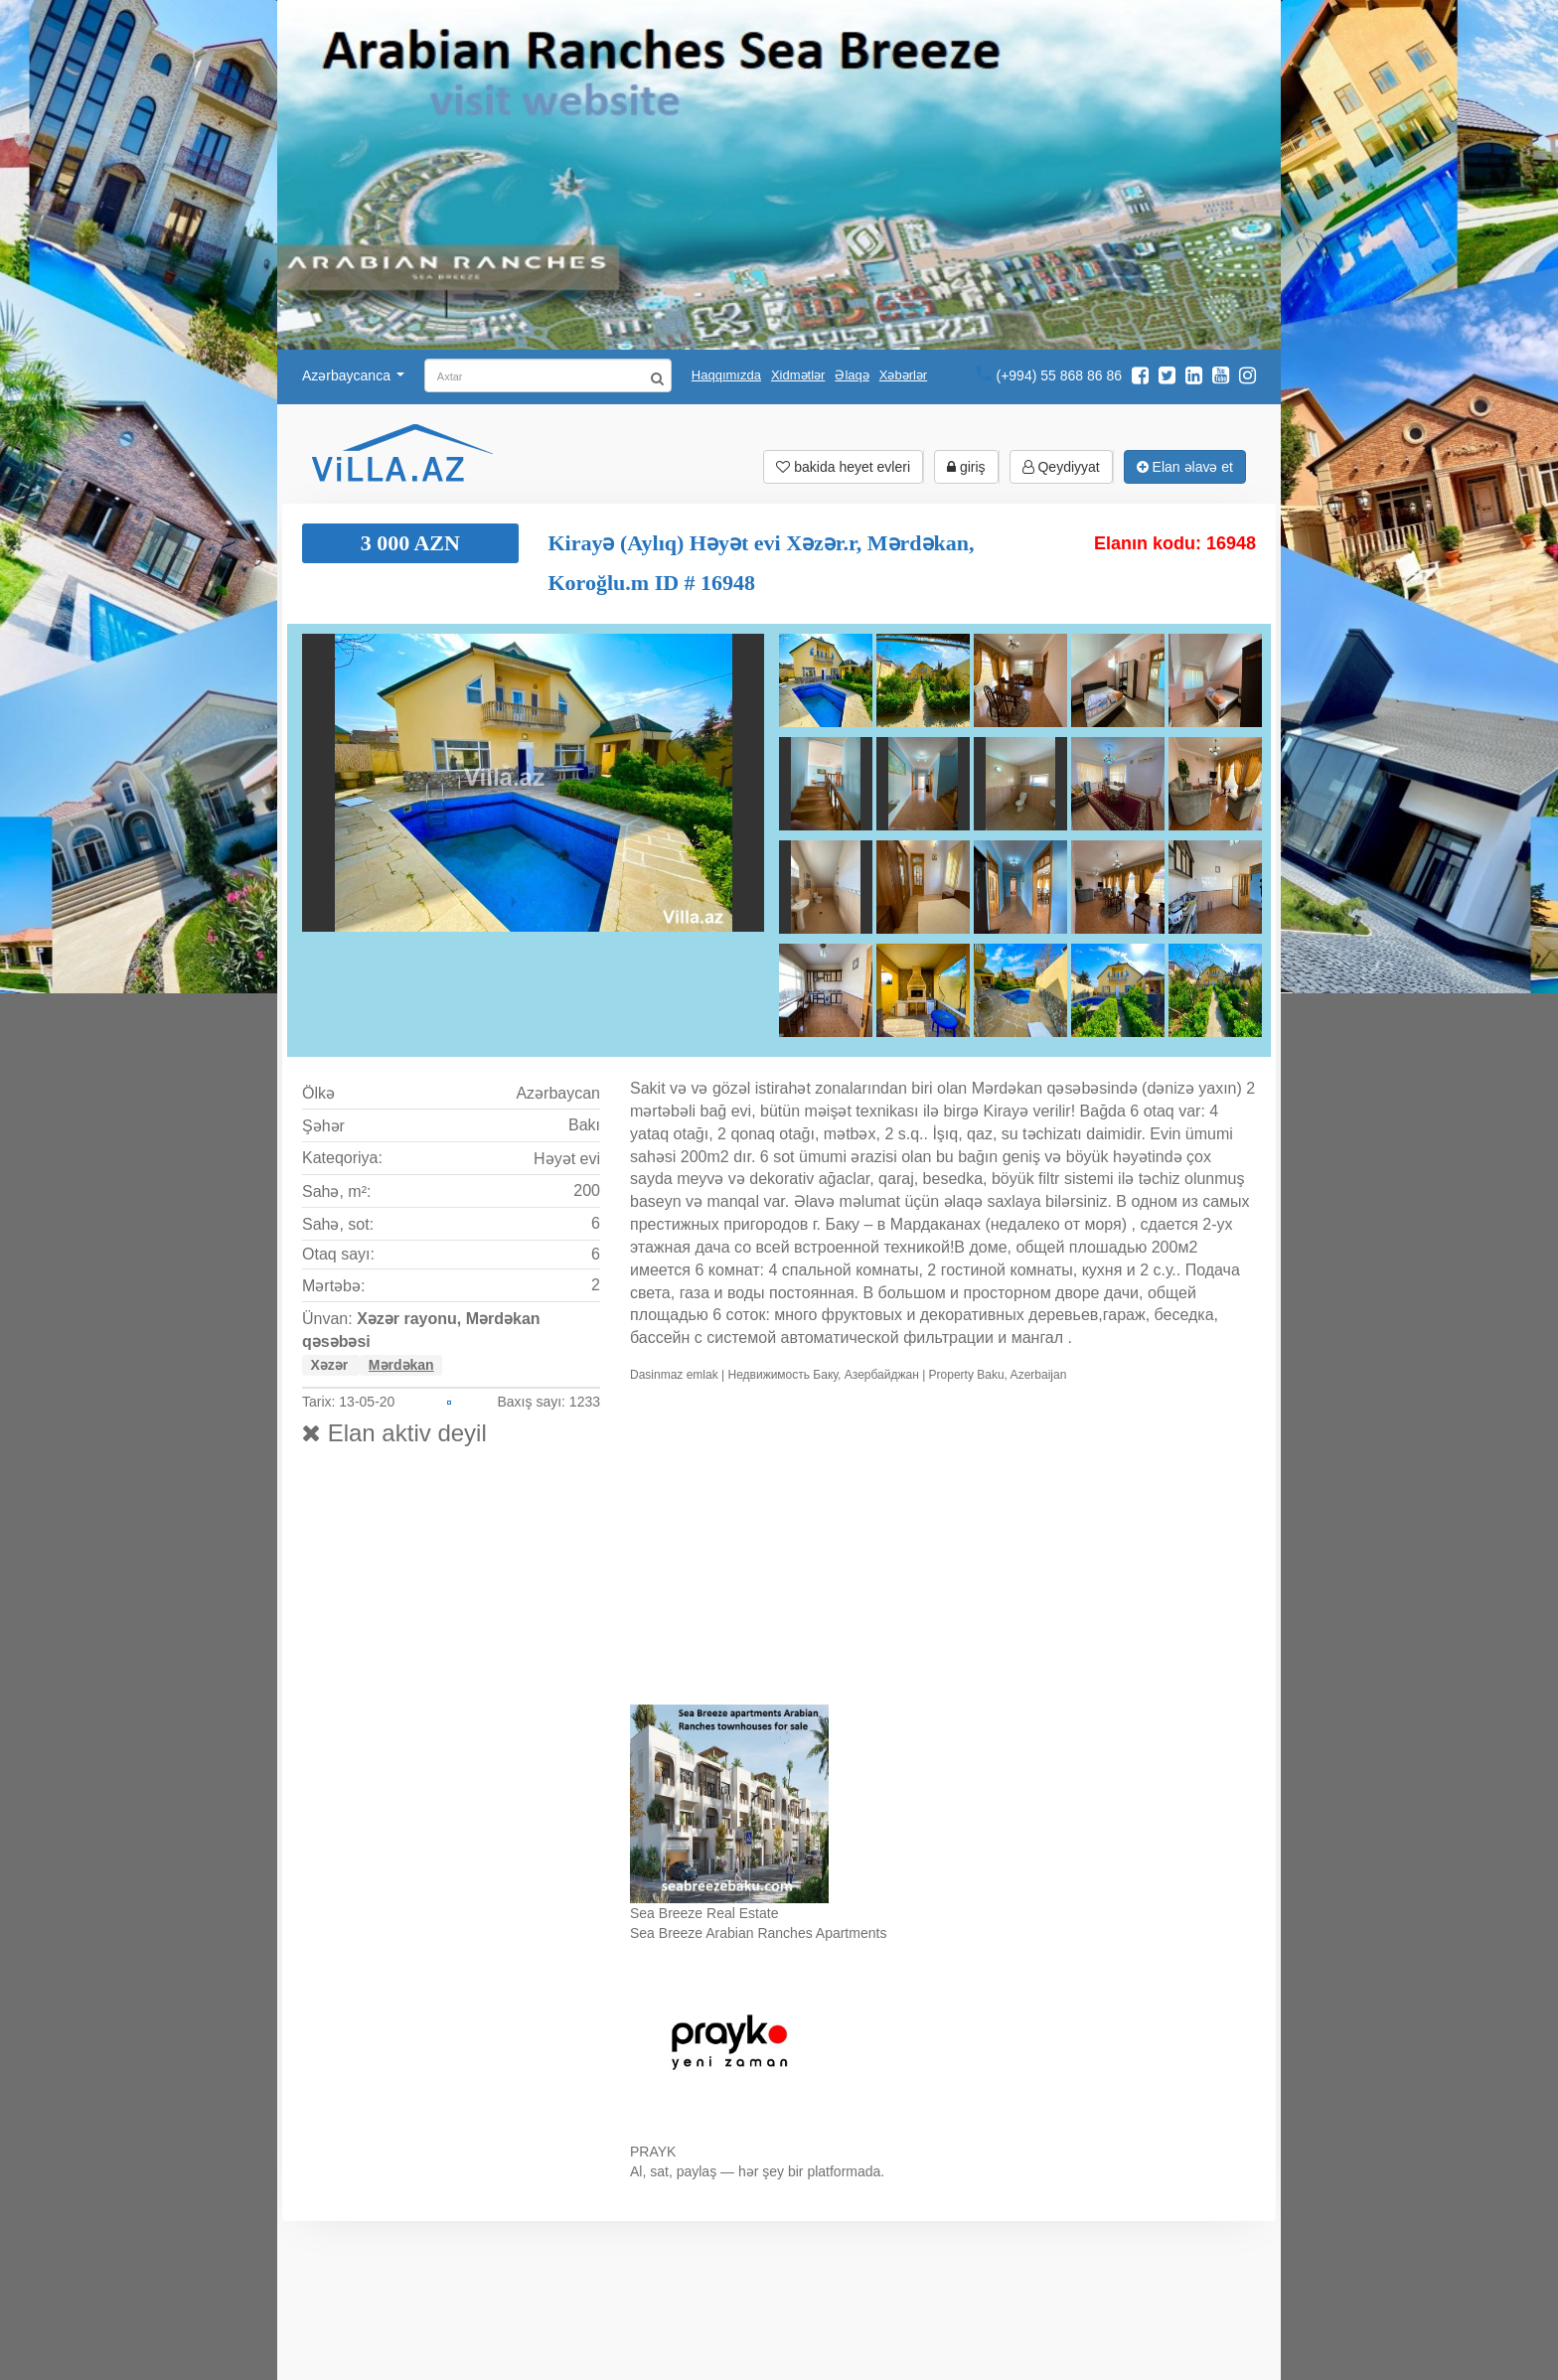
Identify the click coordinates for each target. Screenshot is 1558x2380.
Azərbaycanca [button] (353, 375)
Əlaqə (851, 375)
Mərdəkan (401, 1365)
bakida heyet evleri (843, 467)
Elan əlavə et (1185, 467)
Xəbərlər (903, 375)
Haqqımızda (726, 375)
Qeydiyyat (1061, 467)
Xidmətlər (798, 375)
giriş (966, 467)
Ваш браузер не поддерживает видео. (943, 1548)
